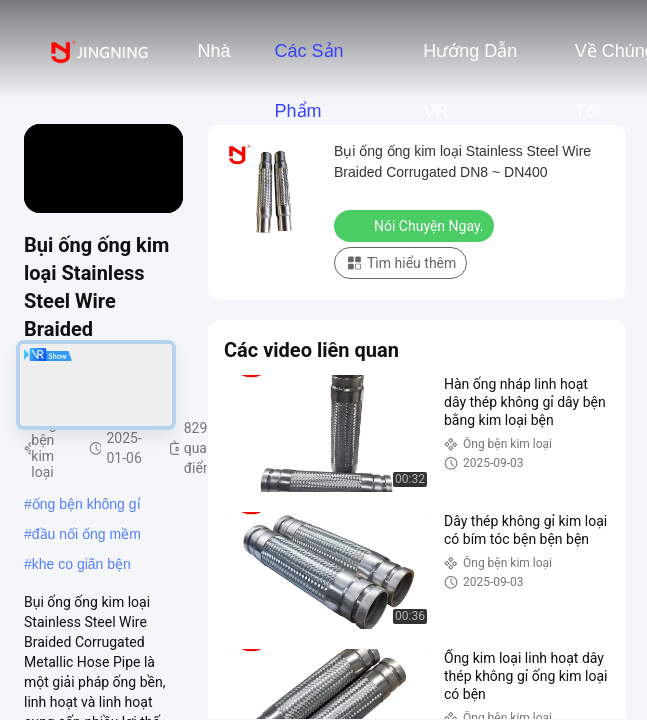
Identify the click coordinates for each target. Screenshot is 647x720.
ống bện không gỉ (86, 504)
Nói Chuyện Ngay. (416, 225)
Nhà (213, 51)
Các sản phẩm (308, 61)
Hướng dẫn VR (470, 61)
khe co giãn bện (81, 564)
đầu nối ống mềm (86, 534)
